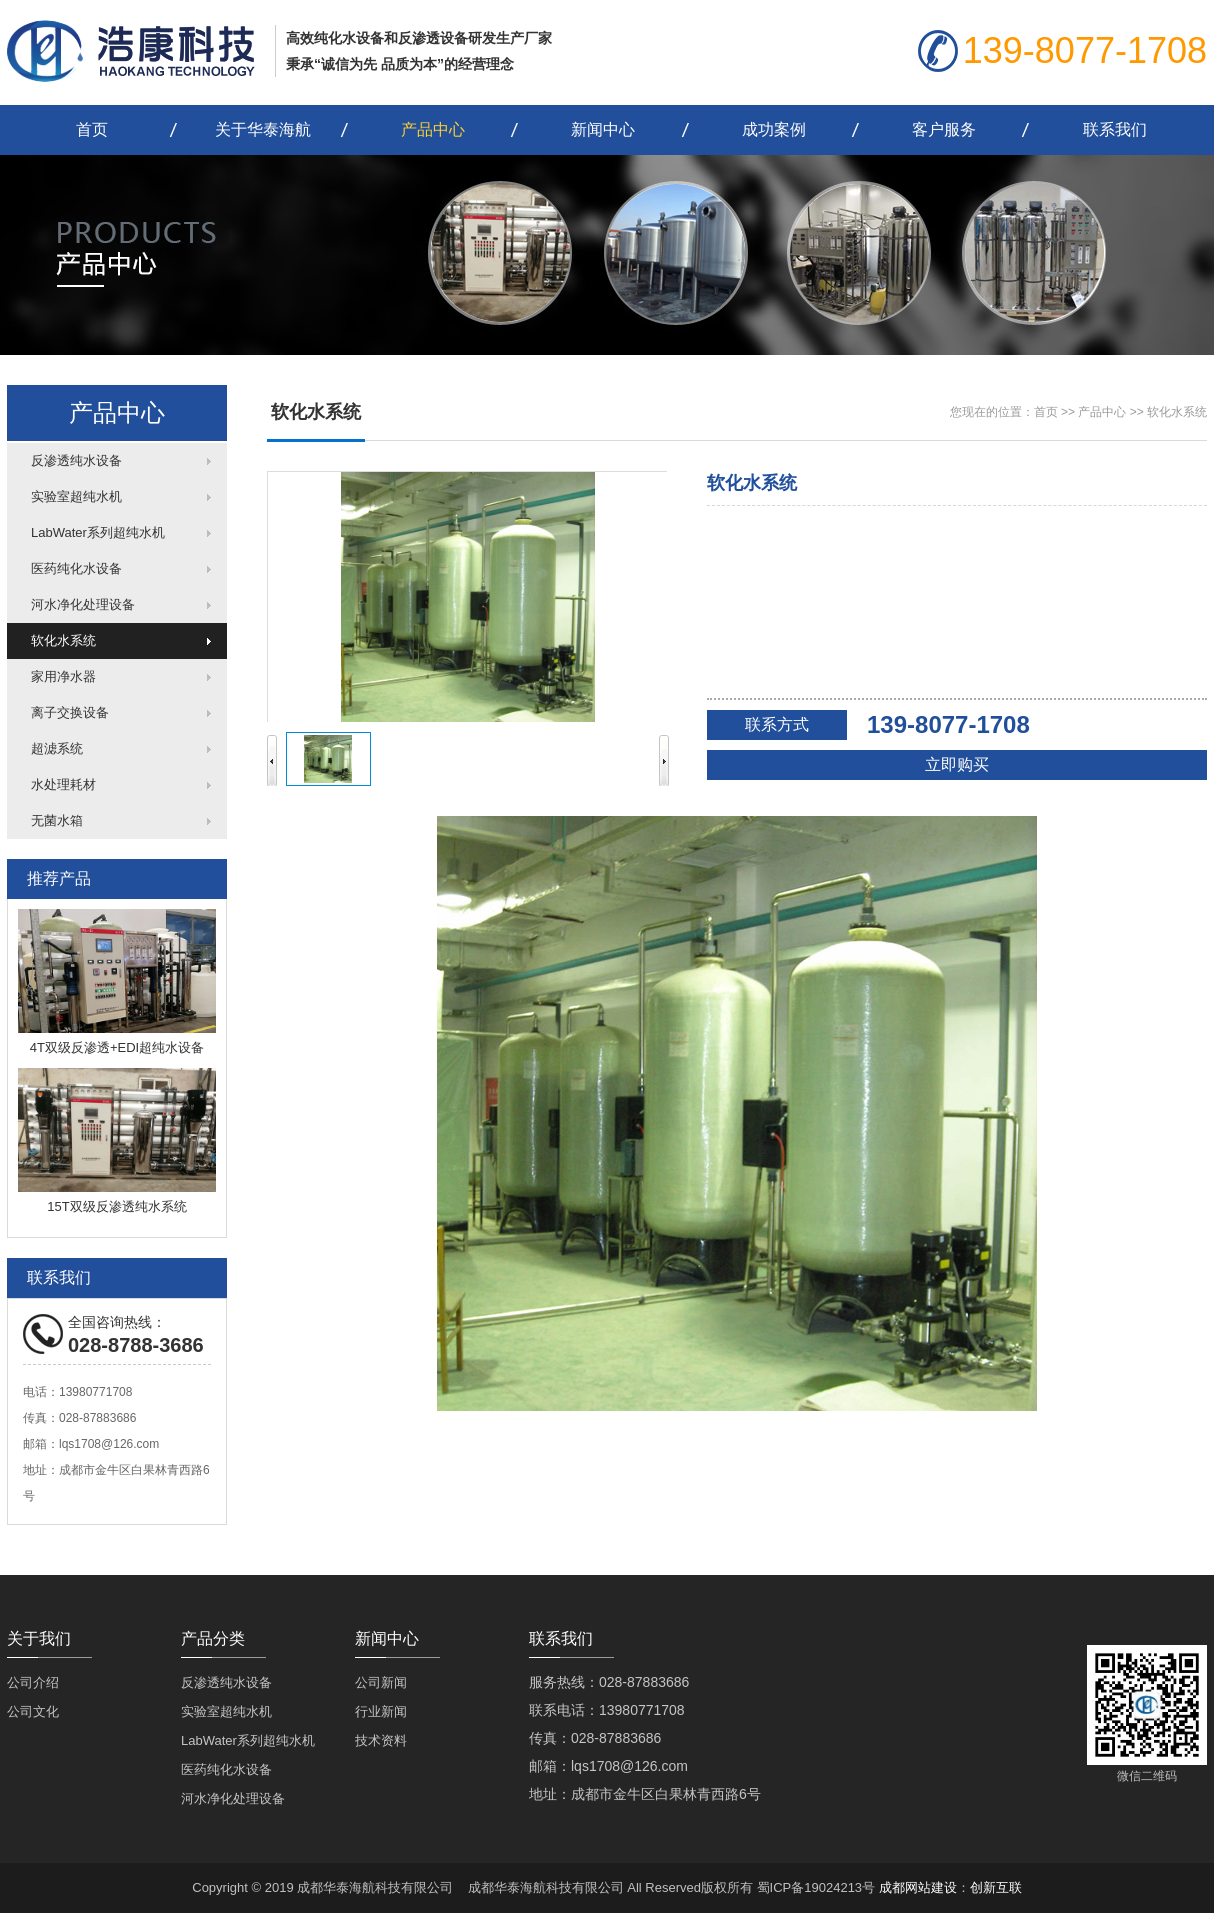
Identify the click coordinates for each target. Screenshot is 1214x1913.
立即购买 (957, 764)
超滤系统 (57, 748)
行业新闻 (381, 1711)
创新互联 (996, 1887)
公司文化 (33, 1711)
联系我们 (1115, 129)
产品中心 (433, 129)
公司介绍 (33, 1682)
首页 (92, 129)
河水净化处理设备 (83, 604)
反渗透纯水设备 (76, 460)
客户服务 (944, 129)
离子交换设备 (70, 712)
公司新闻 (381, 1682)
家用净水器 (63, 676)
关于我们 (39, 1638)
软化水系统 (63, 640)
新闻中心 (603, 129)
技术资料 (381, 1740)
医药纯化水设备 (76, 568)
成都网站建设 (918, 1887)
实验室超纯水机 (76, 496)
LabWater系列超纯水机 (98, 532)
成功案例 (774, 129)
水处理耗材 (63, 784)
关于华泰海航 (263, 129)
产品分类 (213, 1638)
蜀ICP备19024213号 (816, 1887)
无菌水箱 (57, 820)
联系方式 (777, 724)
